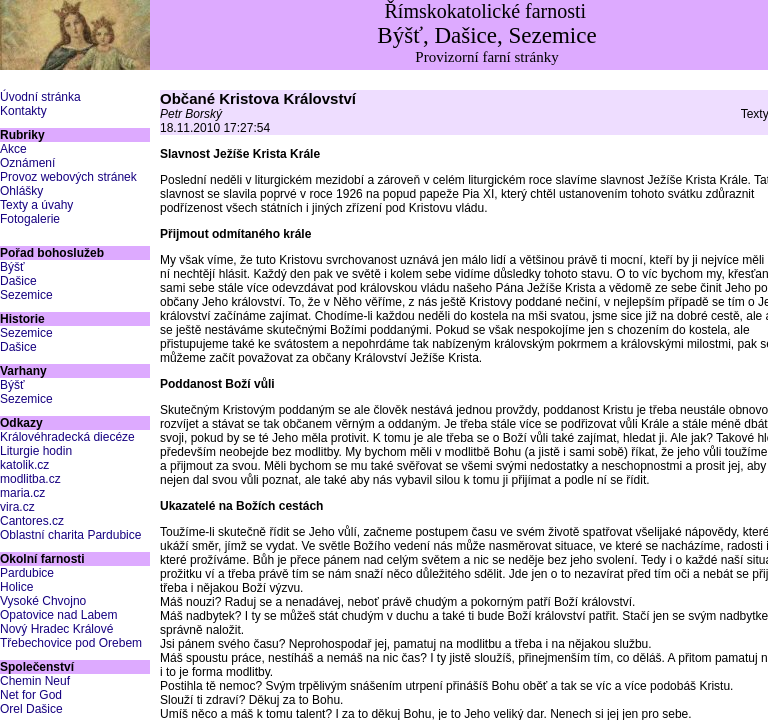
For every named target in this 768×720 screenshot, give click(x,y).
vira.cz (17, 507)
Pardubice (27, 573)
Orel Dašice (31, 709)
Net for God (31, 695)
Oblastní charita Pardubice (70, 535)
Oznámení (27, 163)
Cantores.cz (32, 521)
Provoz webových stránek (68, 177)
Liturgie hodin (36, 451)
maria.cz (22, 493)
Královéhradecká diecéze (67, 437)
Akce (13, 149)
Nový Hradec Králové (56, 629)
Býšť (12, 267)
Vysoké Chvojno (43, 601)
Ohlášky (21, 191)
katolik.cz (24, 465)
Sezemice (26, 295)
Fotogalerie (30, 219)
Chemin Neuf (35, 681)
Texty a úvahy (36, 205)
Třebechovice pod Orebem (71, 643)
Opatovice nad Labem (58, 615)
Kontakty (23, 111)
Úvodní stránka (40, 97)
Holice (16, 587)
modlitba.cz (30, 479)
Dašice (18, 281)
